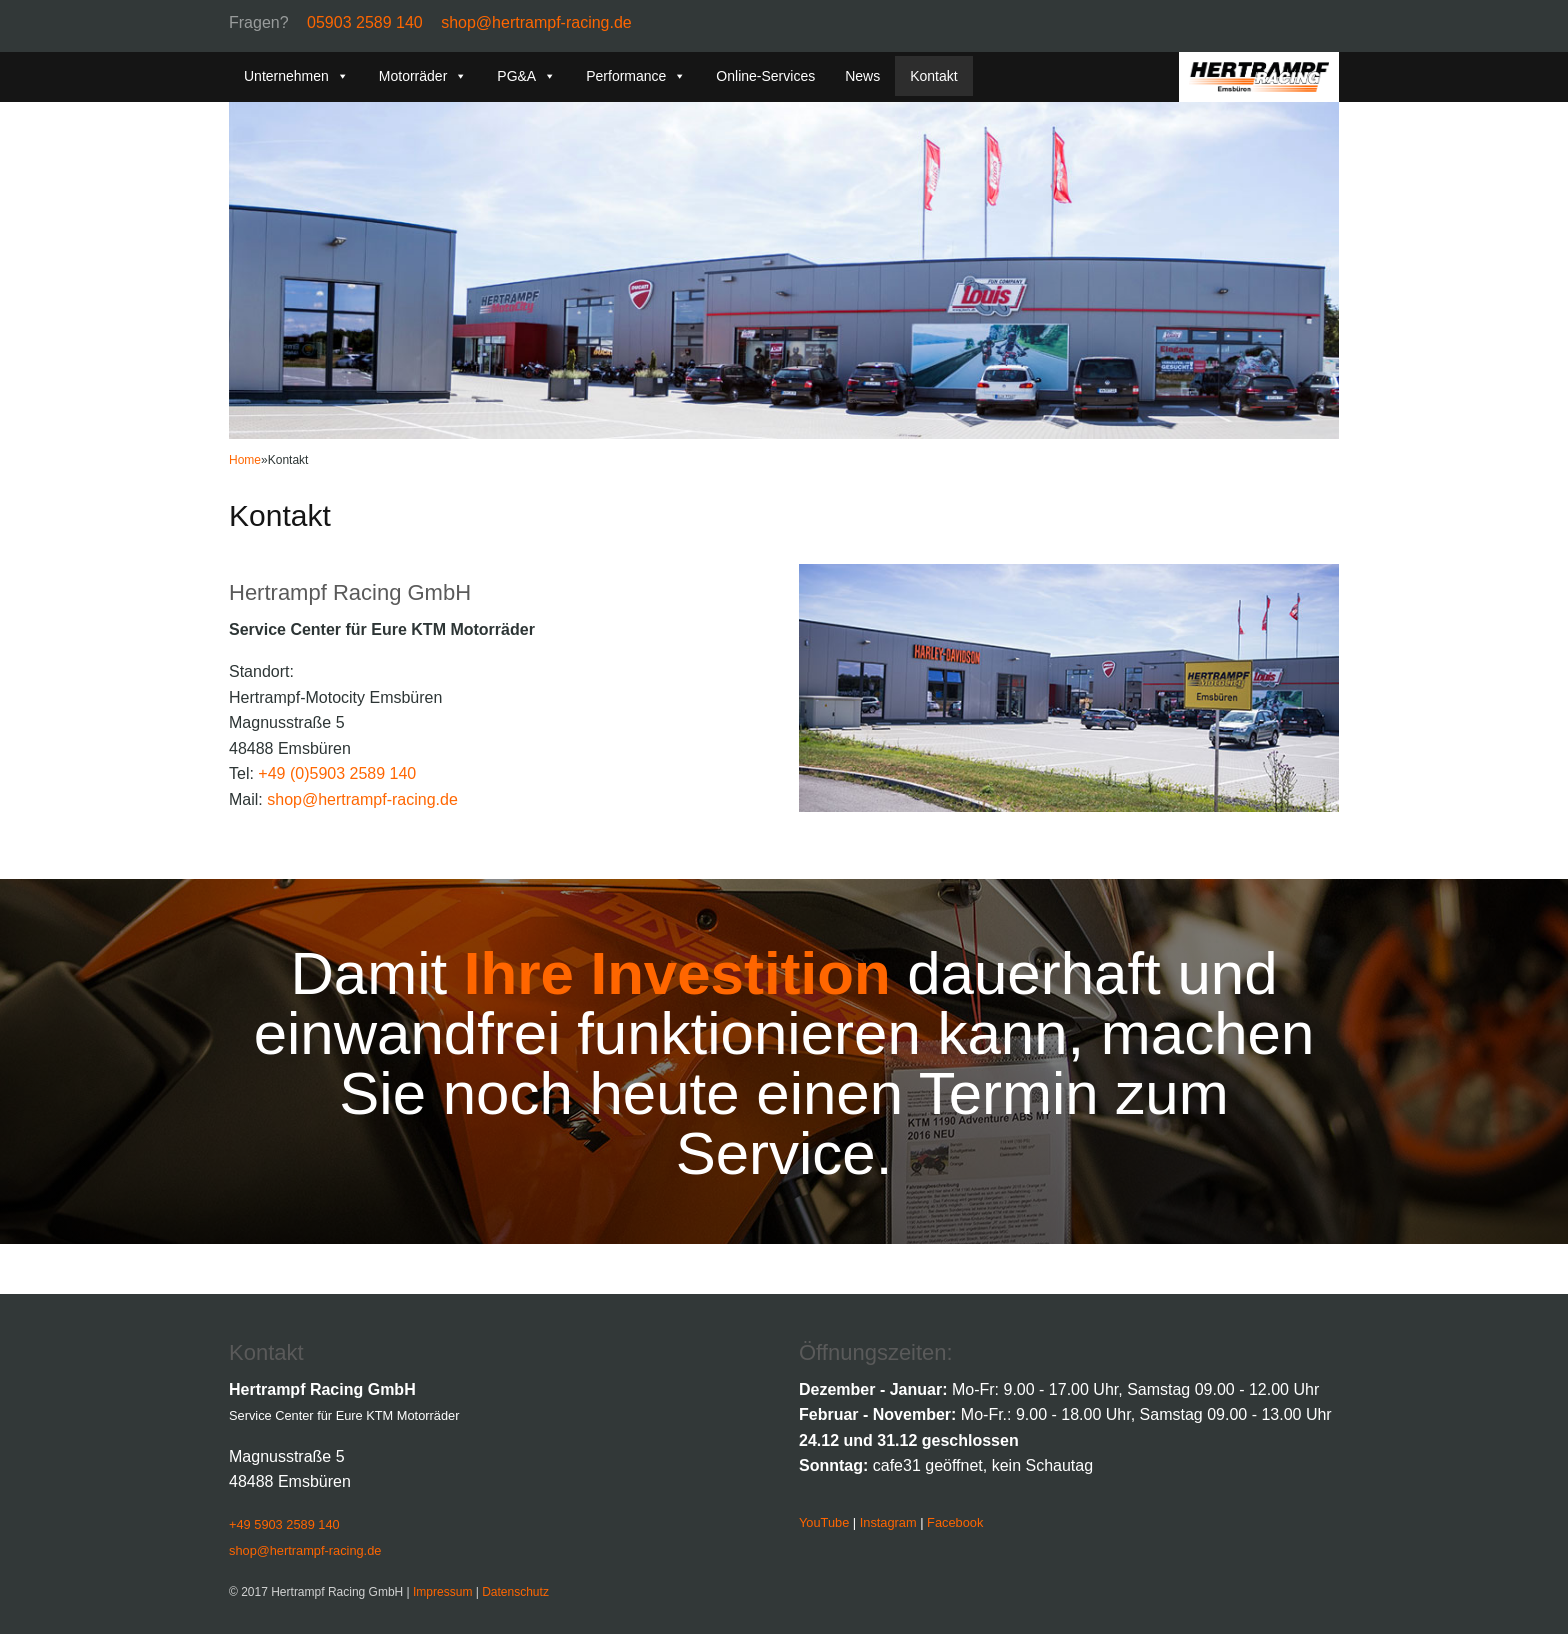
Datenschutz (515, 1592)
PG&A (526, 76)
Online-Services (765, 76)
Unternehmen (296, 76)
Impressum (442, 1592)
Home (245, 460)
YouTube (824, 1522)
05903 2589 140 (365, 22)
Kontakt (933, 76)
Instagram (888, 1522)
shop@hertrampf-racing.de (536, 22)
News (862, 76)
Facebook (955, 1522)
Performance (636, 76)
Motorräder (423, 76)
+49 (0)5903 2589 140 (337, 773)
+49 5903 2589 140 (284, 1524)
